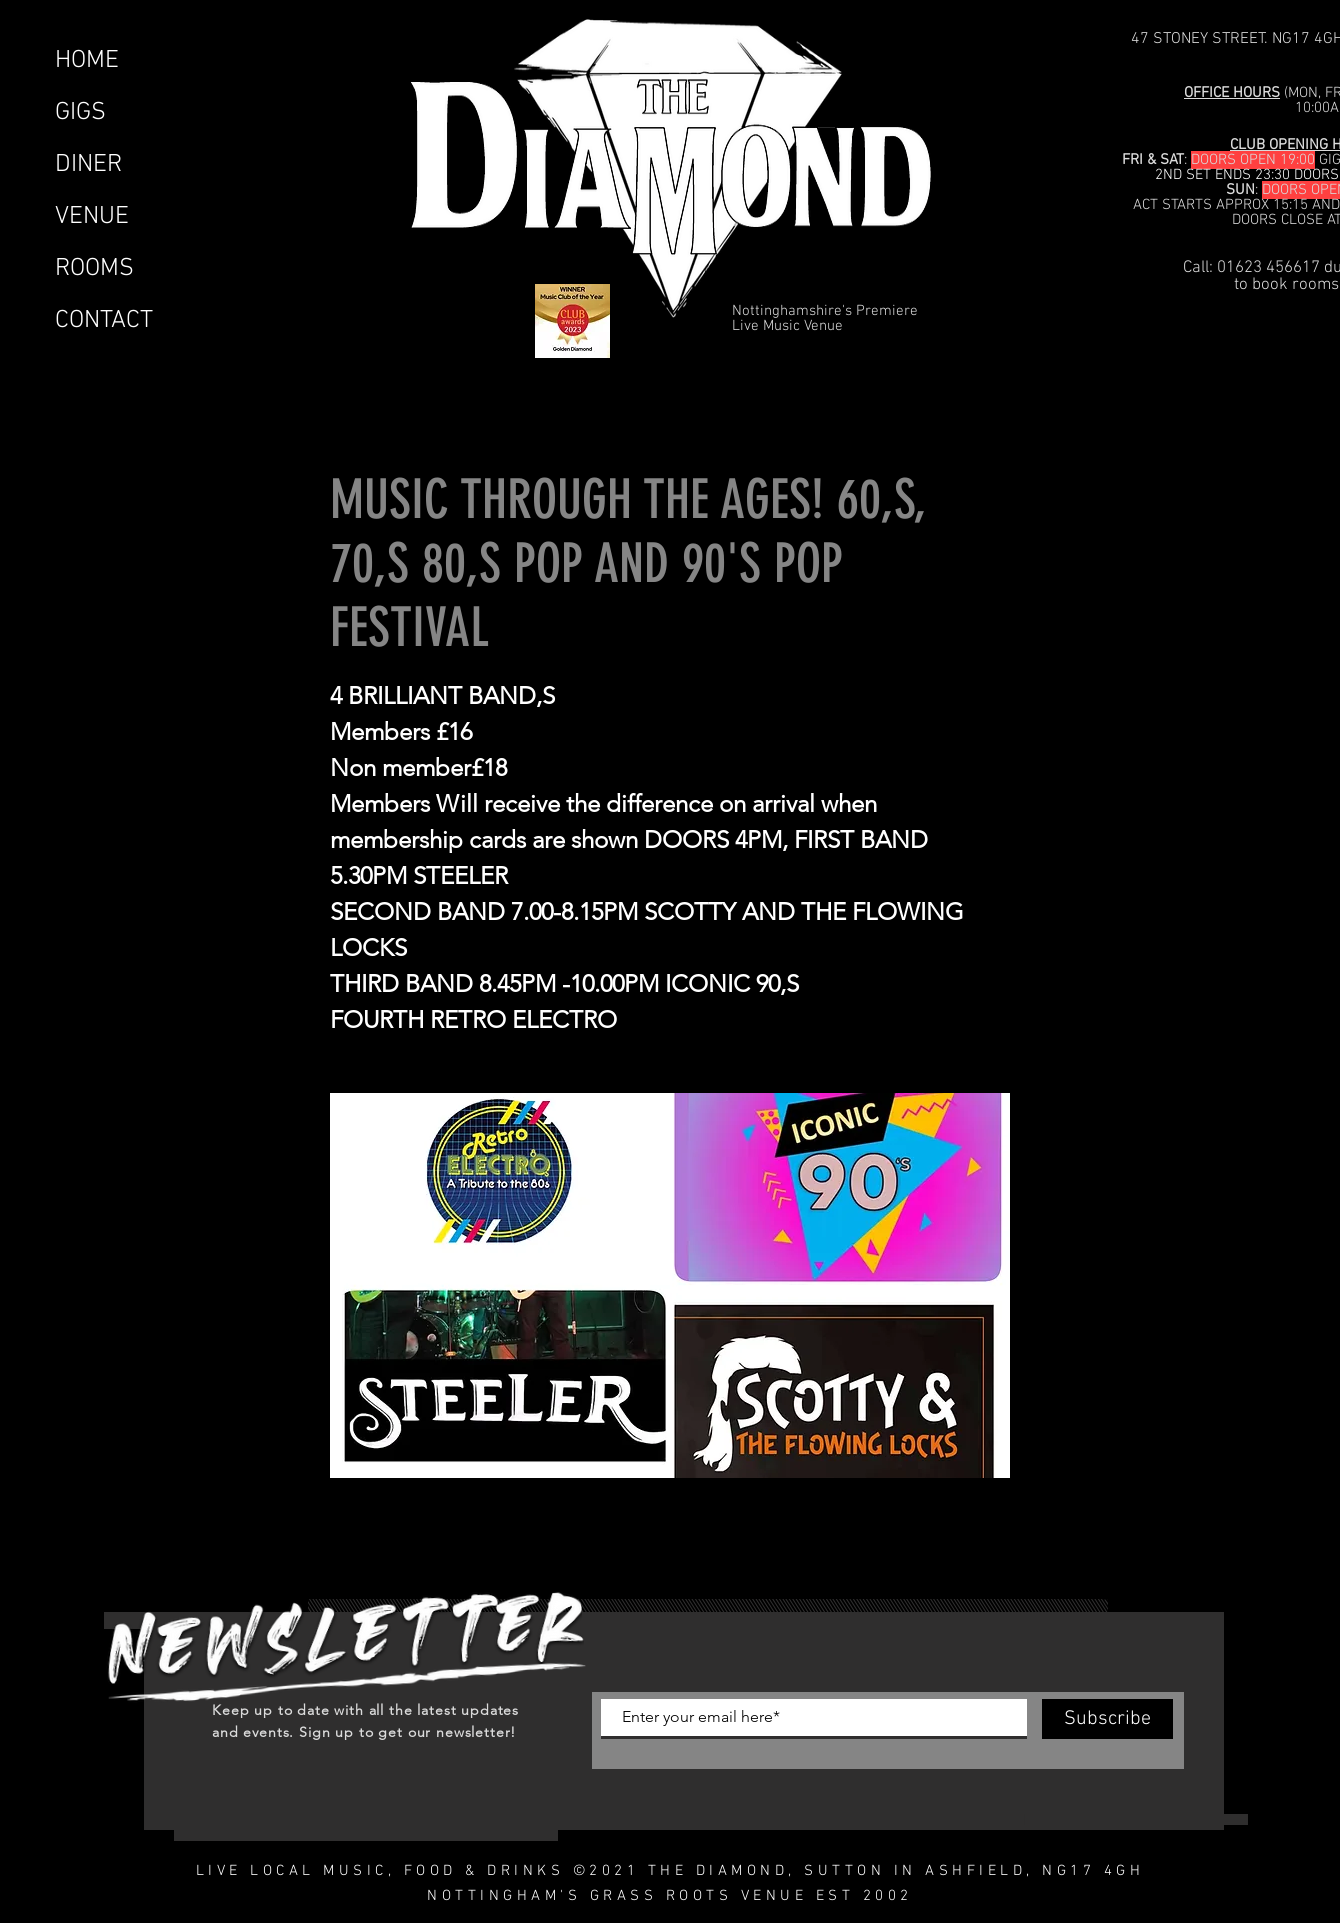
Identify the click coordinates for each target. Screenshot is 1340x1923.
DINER (88, 165)
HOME (87, 61)
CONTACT (104, 321)
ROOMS (94, 269)
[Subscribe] (1107, 1719)
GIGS (80, 113)
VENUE (92, 217)
